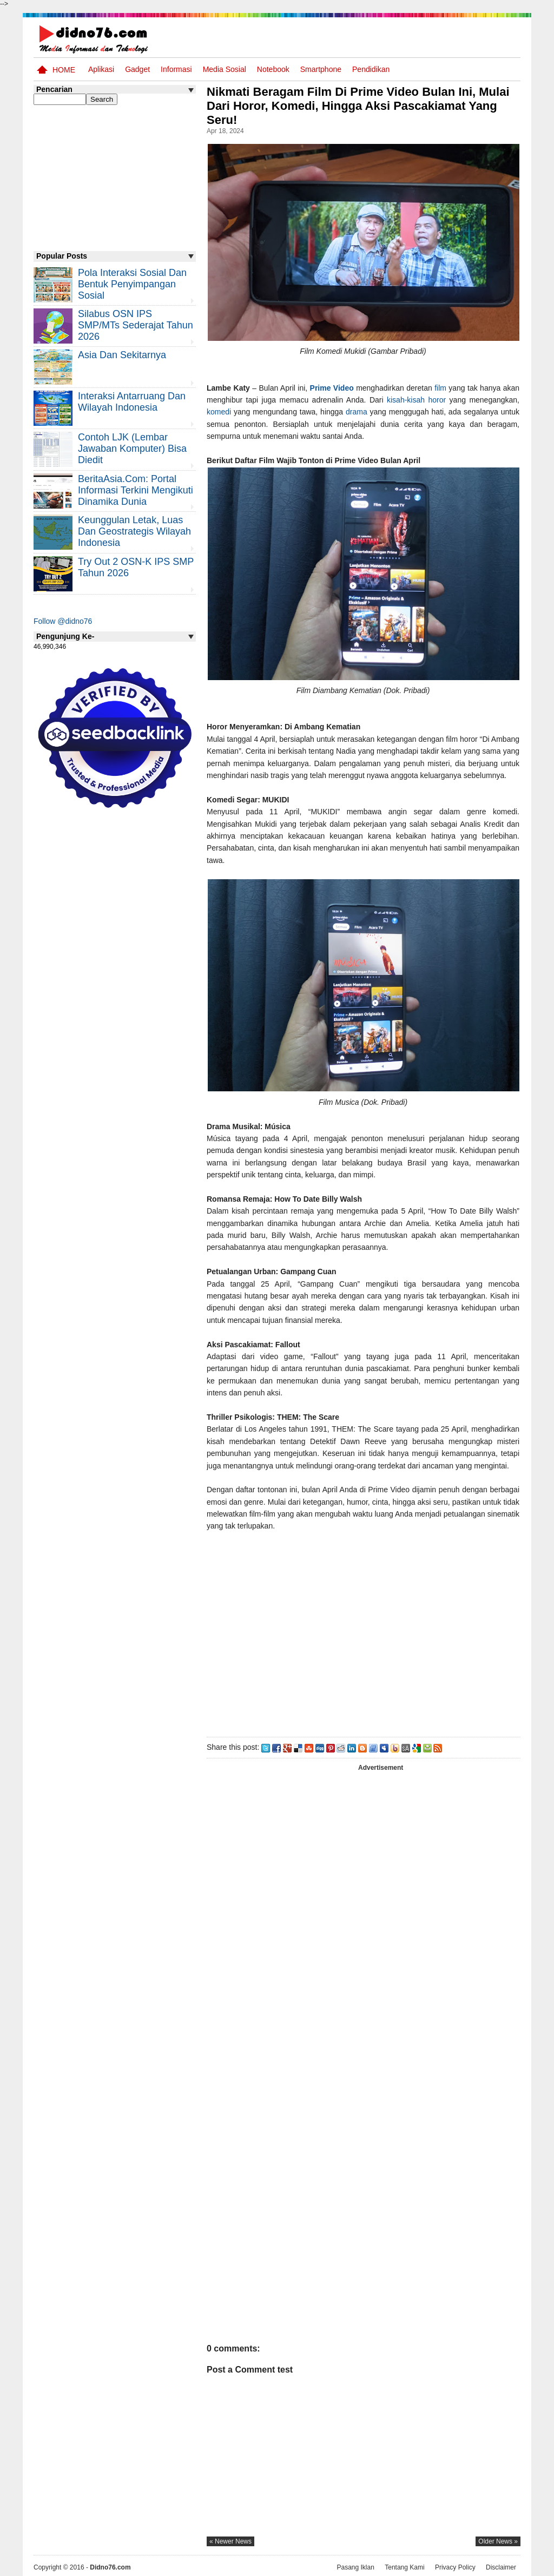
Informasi (176, 69)
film (440, 388)
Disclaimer (501, 2567)
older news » (498, 2541)
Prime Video (332, 388)
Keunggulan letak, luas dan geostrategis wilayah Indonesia (134, 531)
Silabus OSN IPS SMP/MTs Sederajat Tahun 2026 (135, 325)
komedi (219, 411)
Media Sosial (224, 69)
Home (63, 69)
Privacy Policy (455, 2567)
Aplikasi (101, 69)
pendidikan (371, 69)
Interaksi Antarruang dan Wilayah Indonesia (132, 402)
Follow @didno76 (63, 621)
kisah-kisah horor (416, 400)
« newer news (230, 2541)
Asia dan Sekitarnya (122, 355)
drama (358, 411)
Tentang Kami (404, 2567)
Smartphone (320, 69)
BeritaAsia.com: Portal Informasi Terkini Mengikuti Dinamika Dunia (135, 490)
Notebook (273, 69)
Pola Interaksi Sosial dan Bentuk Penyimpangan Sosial (132, 284)
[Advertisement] (363, 1637)
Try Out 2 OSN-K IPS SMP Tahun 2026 (136, 567)
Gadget (137, 69)
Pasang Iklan (355, 2567)
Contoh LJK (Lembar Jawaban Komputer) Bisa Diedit (132, 448)
